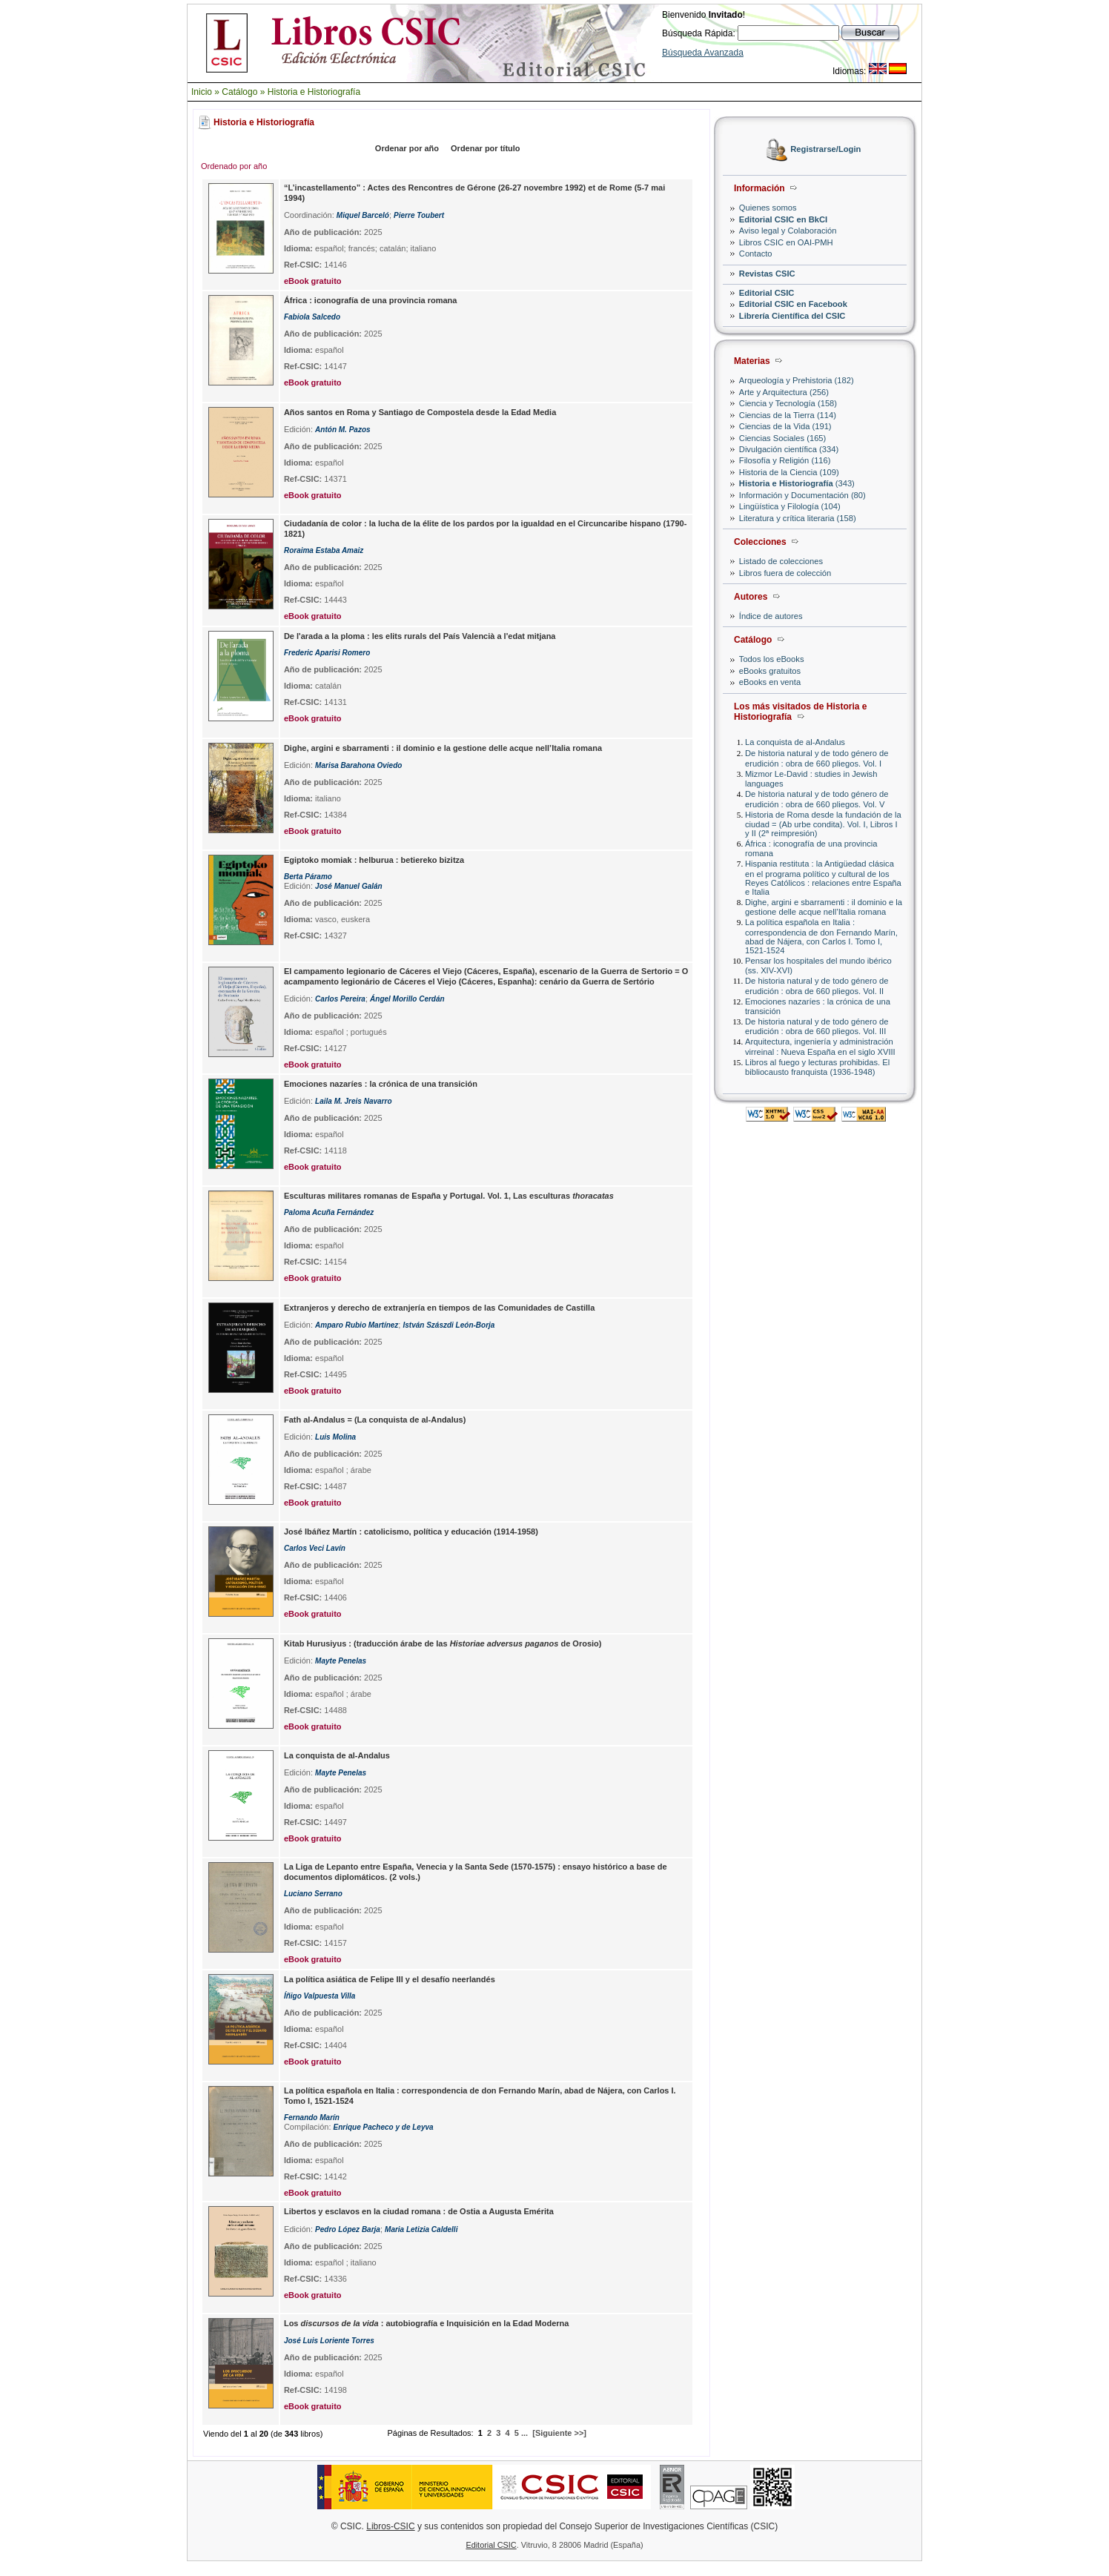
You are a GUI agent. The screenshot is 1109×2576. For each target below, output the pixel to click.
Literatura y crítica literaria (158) (797, 518)
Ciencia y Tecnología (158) (788, 403)
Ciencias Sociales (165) (783, 438)
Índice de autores (771, 616)
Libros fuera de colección (785, 573)
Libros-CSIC (390, 2526)
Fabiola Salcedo (312, 317)
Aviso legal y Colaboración (788, 230)
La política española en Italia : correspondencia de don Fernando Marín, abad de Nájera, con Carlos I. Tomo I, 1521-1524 (821, 936)
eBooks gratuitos (770, 670)
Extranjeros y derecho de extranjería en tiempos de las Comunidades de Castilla (439, 1307)
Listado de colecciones (781, 561)
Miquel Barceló (363, 215)
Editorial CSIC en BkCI (783, 219)
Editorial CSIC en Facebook (793, 303)
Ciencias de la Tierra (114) (787, 415)
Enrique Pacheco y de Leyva (384, 2127)
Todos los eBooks (771, 659)
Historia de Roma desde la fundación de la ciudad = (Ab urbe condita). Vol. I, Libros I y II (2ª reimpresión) (823, 824)
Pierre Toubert (419, 215)
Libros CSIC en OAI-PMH (786, 242)
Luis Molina (335, 1437)
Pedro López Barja (347, 2229)
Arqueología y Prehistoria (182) (796, 380)
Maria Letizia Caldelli (421, 2229)
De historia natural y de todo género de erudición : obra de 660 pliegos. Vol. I (816, 758)
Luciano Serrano (313, 1894)
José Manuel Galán (349, 886)
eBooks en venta (770, 682)
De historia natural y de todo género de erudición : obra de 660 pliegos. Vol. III (816, 1026)
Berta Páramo (308, 877)
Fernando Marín (312, 2117)
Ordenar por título (485, 148)
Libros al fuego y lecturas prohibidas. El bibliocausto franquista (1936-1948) (817, 1067)
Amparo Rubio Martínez (356, 1325)
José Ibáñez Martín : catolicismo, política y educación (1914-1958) (411, 1531)
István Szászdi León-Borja (448, 1325)
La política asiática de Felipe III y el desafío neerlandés (389, 1979)
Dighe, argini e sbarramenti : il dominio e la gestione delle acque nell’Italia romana (823, 907)
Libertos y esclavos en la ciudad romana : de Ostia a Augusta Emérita (419, 2211)
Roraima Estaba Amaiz (323, 550)
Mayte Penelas (340, 1661)
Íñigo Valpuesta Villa (320, 1996)
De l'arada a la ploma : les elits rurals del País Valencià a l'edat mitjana (420, 636)
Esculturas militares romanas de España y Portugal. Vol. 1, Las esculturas (449, 1195)
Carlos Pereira (340, 999)
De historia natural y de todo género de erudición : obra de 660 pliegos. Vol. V (816, 798)
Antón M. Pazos (342, 430)
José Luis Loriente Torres (329, 2341)
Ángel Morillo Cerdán (407, 999)
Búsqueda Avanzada (703, 52)
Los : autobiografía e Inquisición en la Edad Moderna (426, 2323)
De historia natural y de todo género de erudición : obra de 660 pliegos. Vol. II (816, 985)
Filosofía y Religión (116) (785, 460)
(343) (797, 483)
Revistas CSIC (767, 273)
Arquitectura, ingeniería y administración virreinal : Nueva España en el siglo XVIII (820, 1046)
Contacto (755, 253)
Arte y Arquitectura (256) (784, 392)
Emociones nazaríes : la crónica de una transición (380, 1083)
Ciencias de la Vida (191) (785, 426)
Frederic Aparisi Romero (327, 653)
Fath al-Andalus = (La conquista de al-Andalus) (375, 1419)
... (524, 2432)
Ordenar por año (407, 148)
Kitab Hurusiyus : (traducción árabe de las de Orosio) (443, 1643)
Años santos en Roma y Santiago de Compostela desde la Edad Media (420, 412)
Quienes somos (768, 207)
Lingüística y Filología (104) (790, 506)
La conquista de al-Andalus (795, 742)
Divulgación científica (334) (788, 449)
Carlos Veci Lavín (314, 1548)
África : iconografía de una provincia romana (370, 300)
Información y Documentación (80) (802, 495)
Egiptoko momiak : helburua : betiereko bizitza (374, 859)
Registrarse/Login (825, 149)
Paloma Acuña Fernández (329, 1212)
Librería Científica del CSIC (792, 315)
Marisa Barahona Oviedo (358, 765)
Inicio (201, 92)
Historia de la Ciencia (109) (789, 472)
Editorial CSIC (767, 292)
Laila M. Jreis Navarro (353, 1101)
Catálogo (239, 92)
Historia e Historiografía (314, 92)
